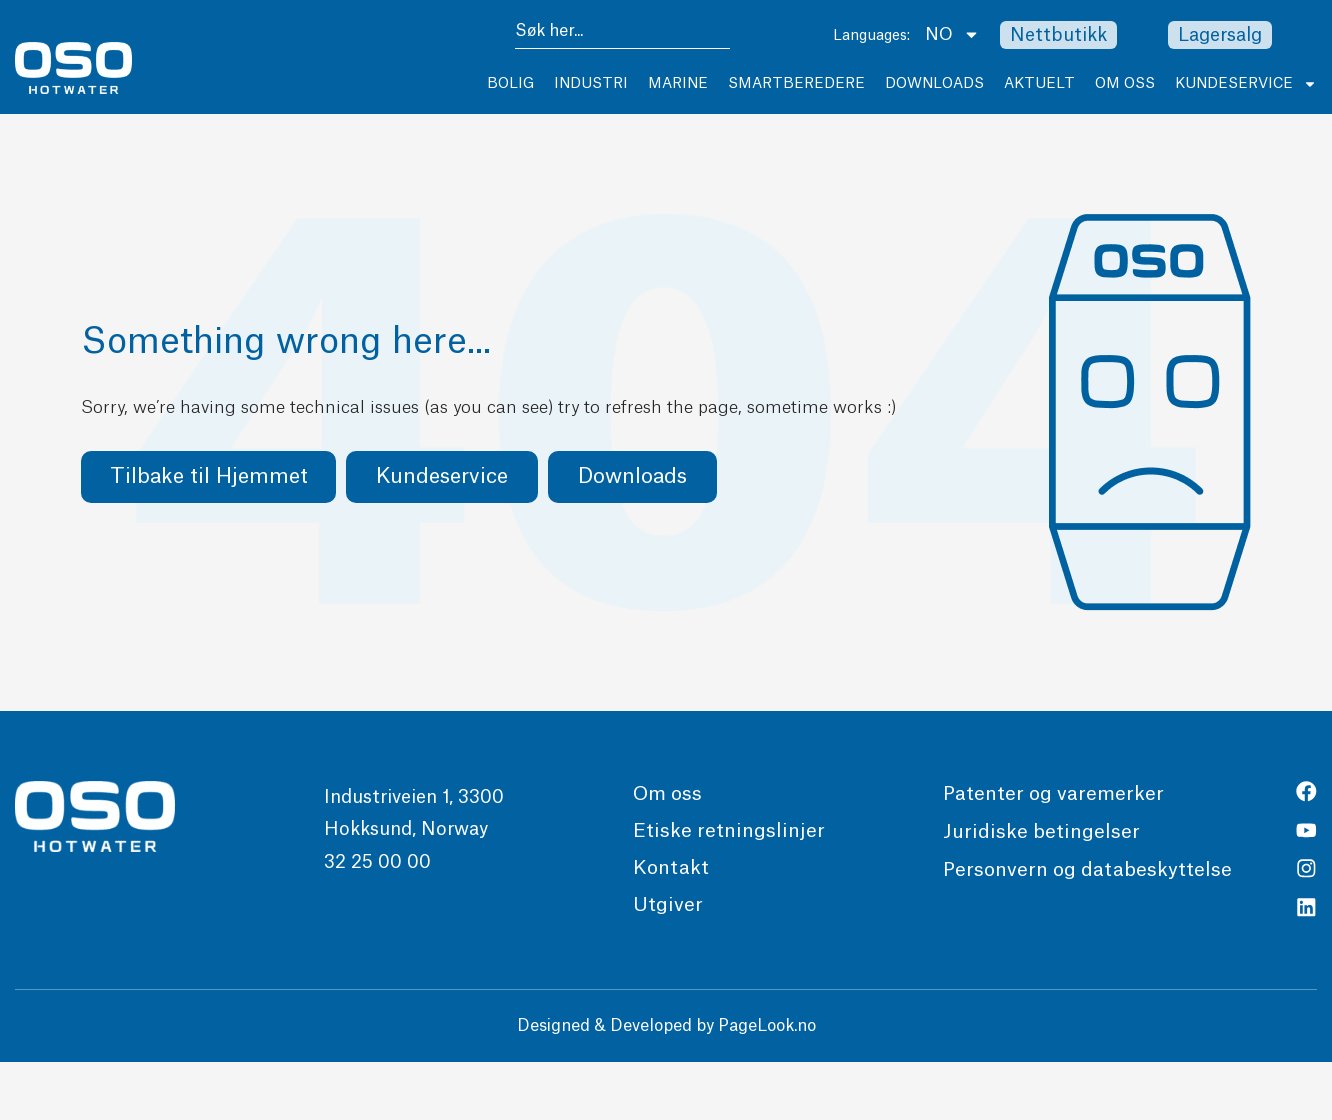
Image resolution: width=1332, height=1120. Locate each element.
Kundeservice (1246, 84)
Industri (591, 84)
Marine (678, 84)
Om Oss (1125, 84)
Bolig (510, 84)
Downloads (934, 84)
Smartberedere (796, 84)
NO (952, 34)
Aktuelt (1039, 84)
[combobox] (622, 34)
